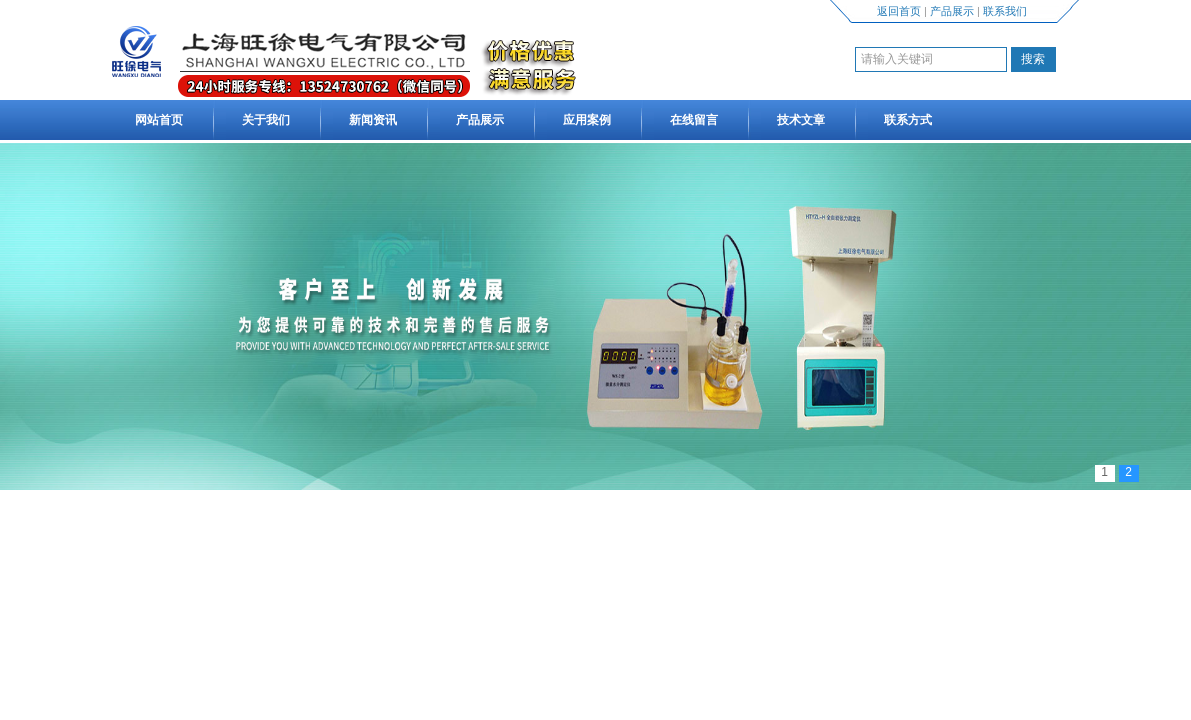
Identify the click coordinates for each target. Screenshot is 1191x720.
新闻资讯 (373, 120)
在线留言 (694, 120)
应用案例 (587, 120)
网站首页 (159, 120)
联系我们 (1005, 11)
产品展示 (952, 11)
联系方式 (908, 120)
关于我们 (266, 120)
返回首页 (899, 11)
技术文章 (801, 120)
